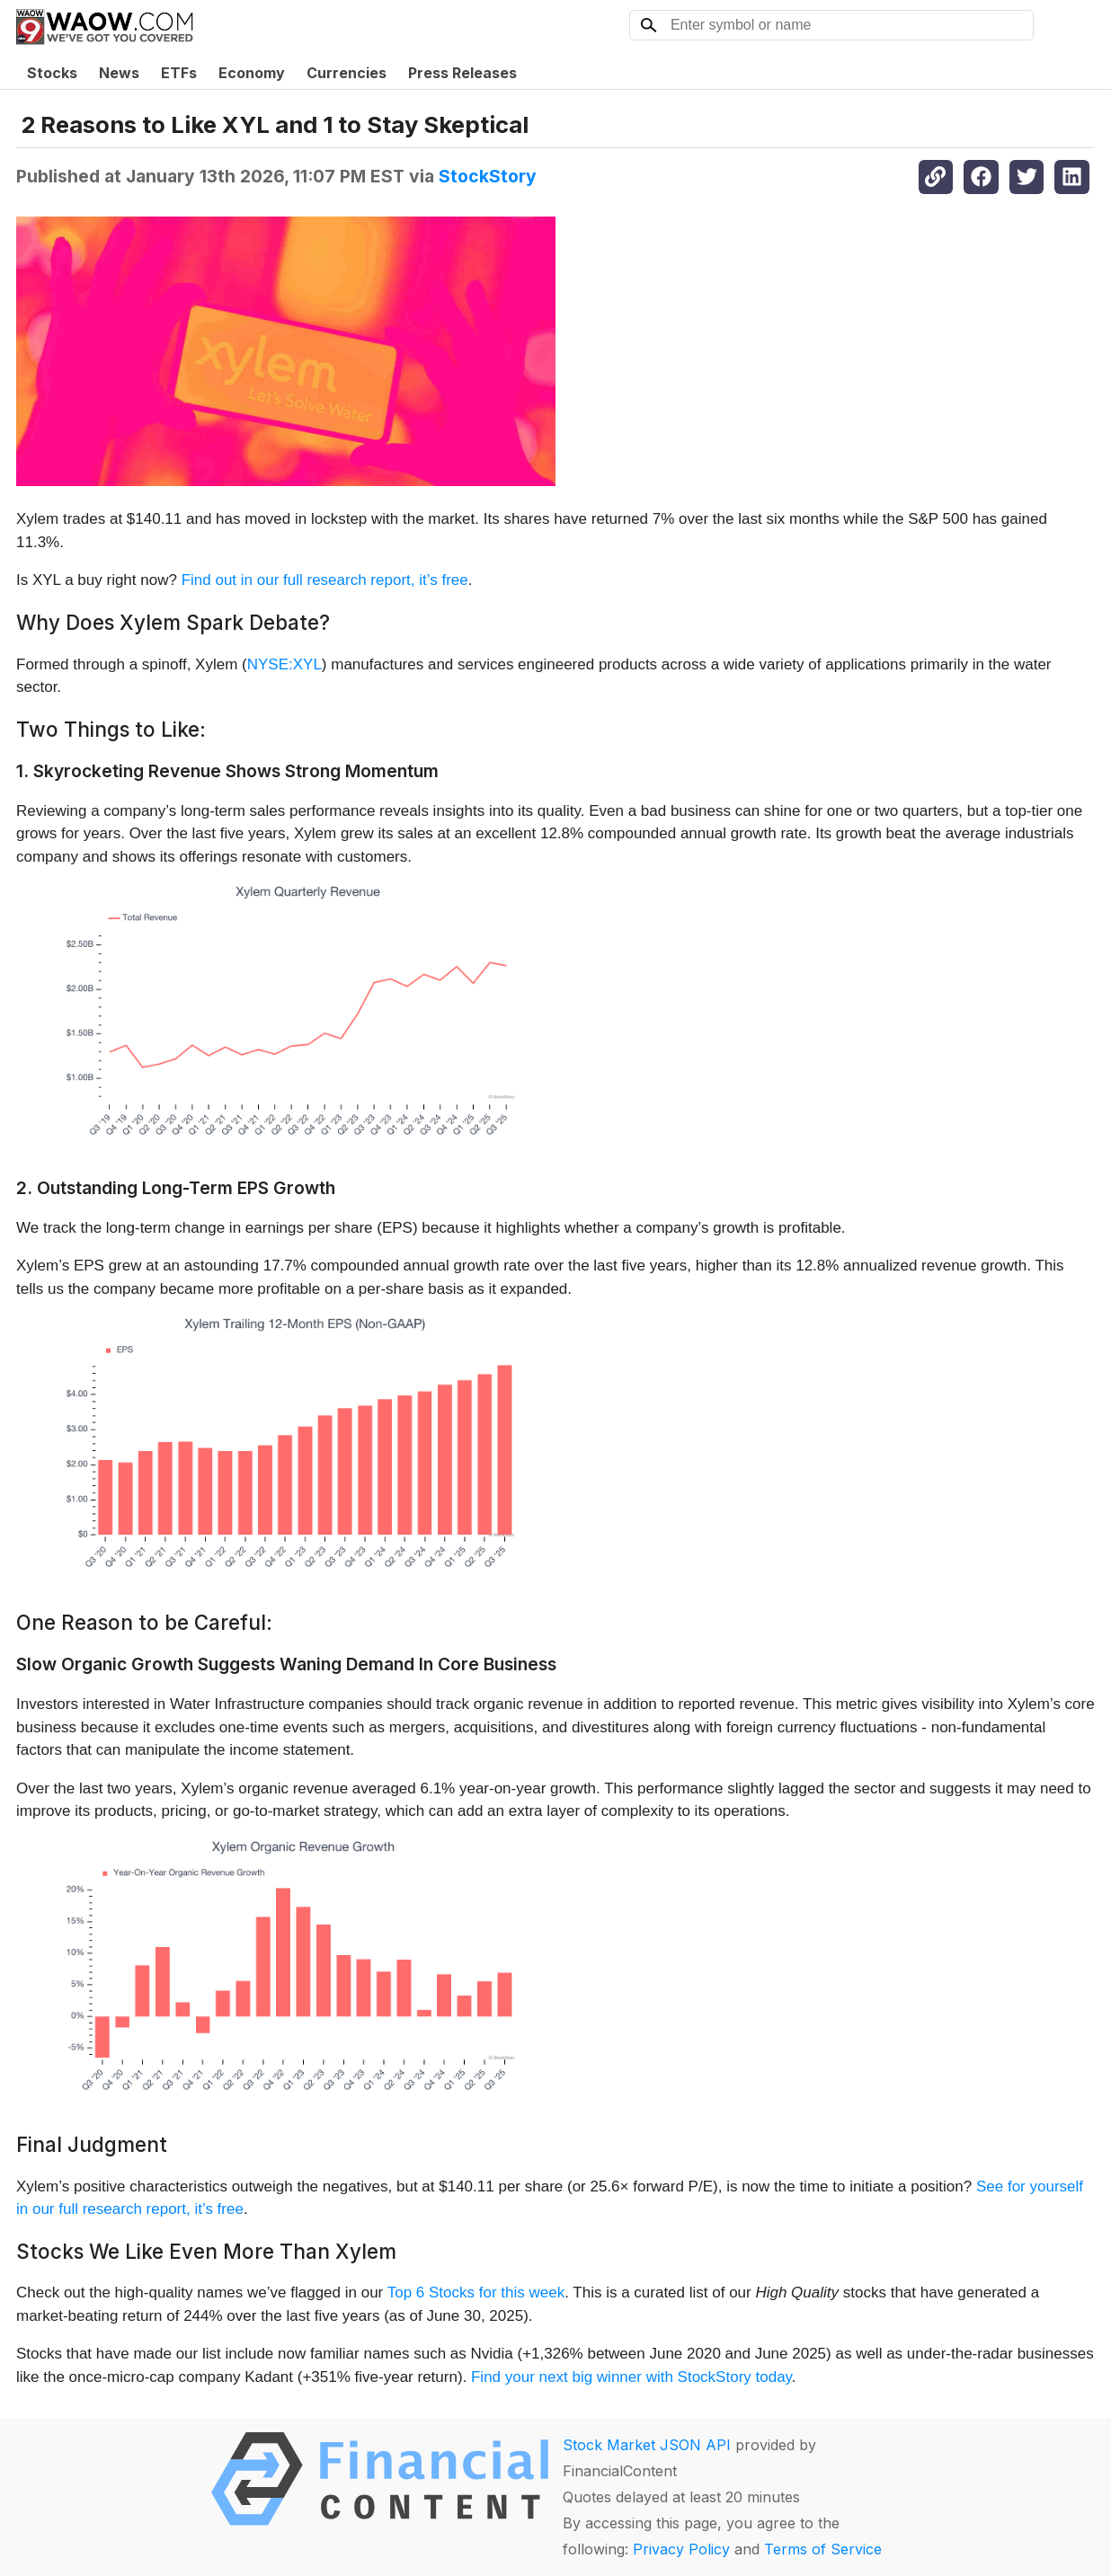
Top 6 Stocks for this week (475, 2292)
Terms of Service (823, 2549)
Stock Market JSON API (647, 2445)
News (119, 73)
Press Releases (462, 73)
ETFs (179, 73)
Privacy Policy (681, 2549)
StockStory (488, 176)
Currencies (347, 73)
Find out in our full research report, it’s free (325, 580)
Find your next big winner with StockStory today (631, 2377)
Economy (251, 73)
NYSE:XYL (284, 664)
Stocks (52, 73)
